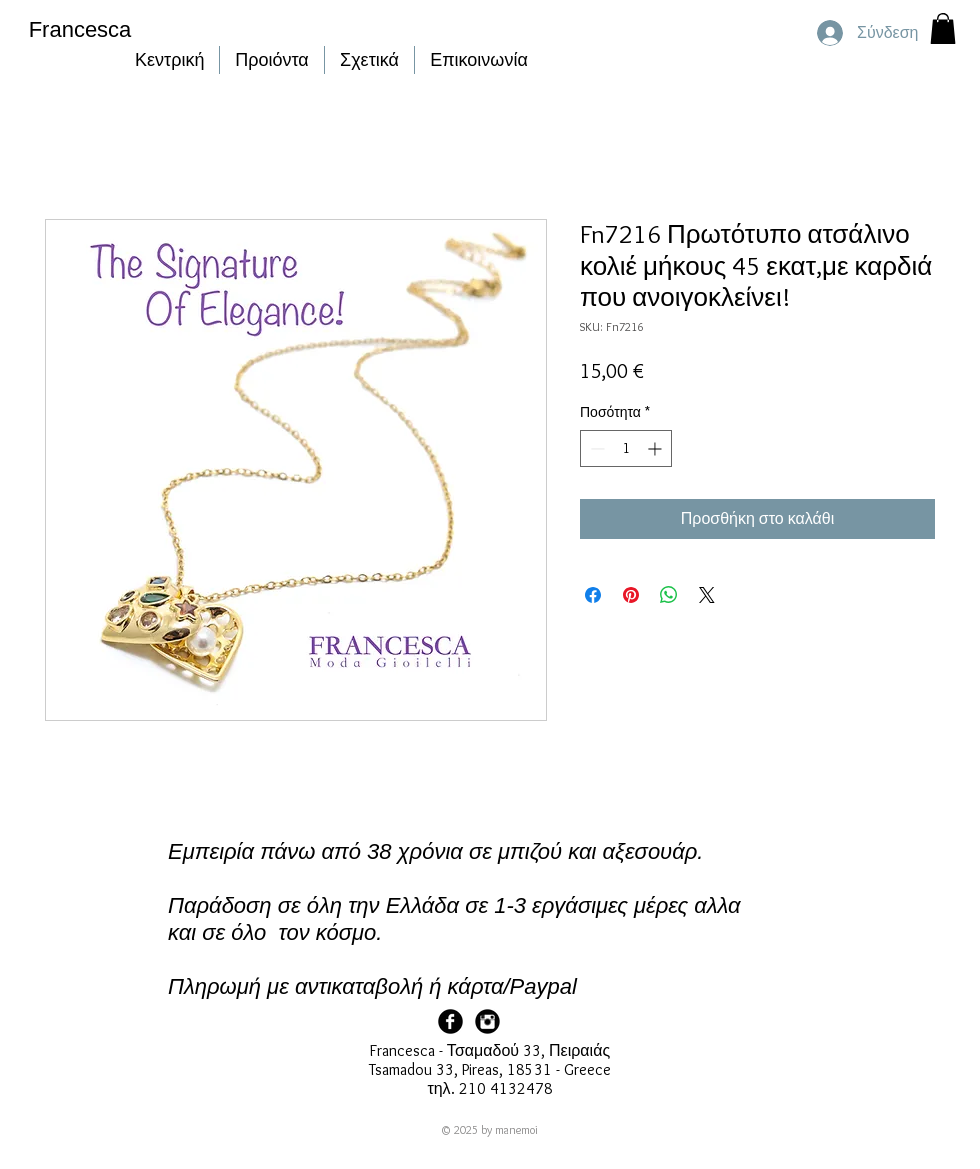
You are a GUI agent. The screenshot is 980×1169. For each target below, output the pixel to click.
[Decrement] (595, 448)
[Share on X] (707, 595)
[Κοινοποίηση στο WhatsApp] (669, 595)
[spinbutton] (626, 448)
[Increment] (656, 448)
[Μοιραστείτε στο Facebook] (593, 595)
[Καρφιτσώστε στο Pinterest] (631, 595)
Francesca (80, 29)
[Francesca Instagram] (487, 1021)
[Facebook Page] (450, 1021)
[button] (943, 28)
